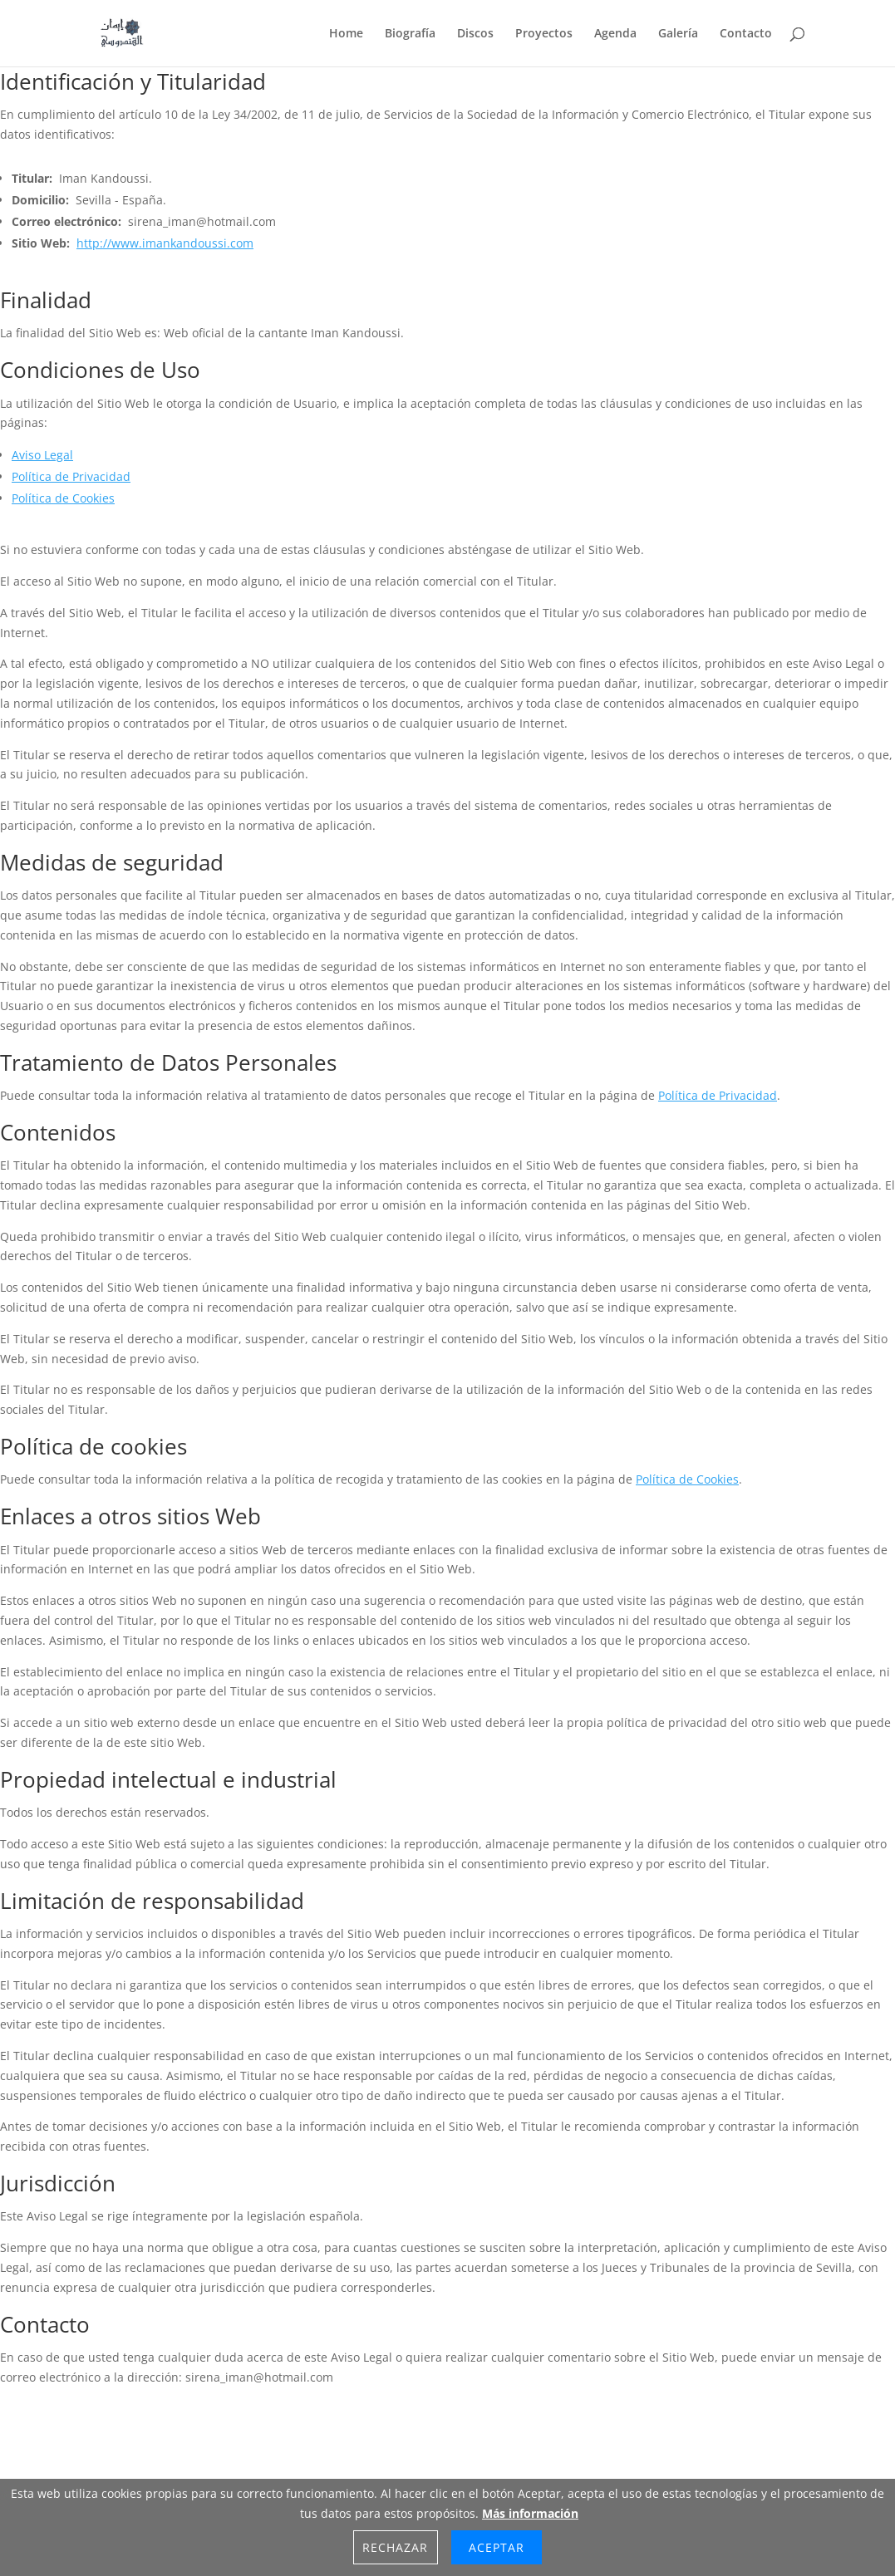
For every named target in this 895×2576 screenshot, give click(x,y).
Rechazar (395, 2547)
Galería (678, 34)
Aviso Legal (42, 455)
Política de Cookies (63, 498)
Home (346, 34)
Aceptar (496, 2547)
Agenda (615, 34)
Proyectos (544, 34)
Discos (475, 34)
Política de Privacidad (71, 476)
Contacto (746, 34)
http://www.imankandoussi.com (164, 243)
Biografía (410, 34)
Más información (530, 2513)
